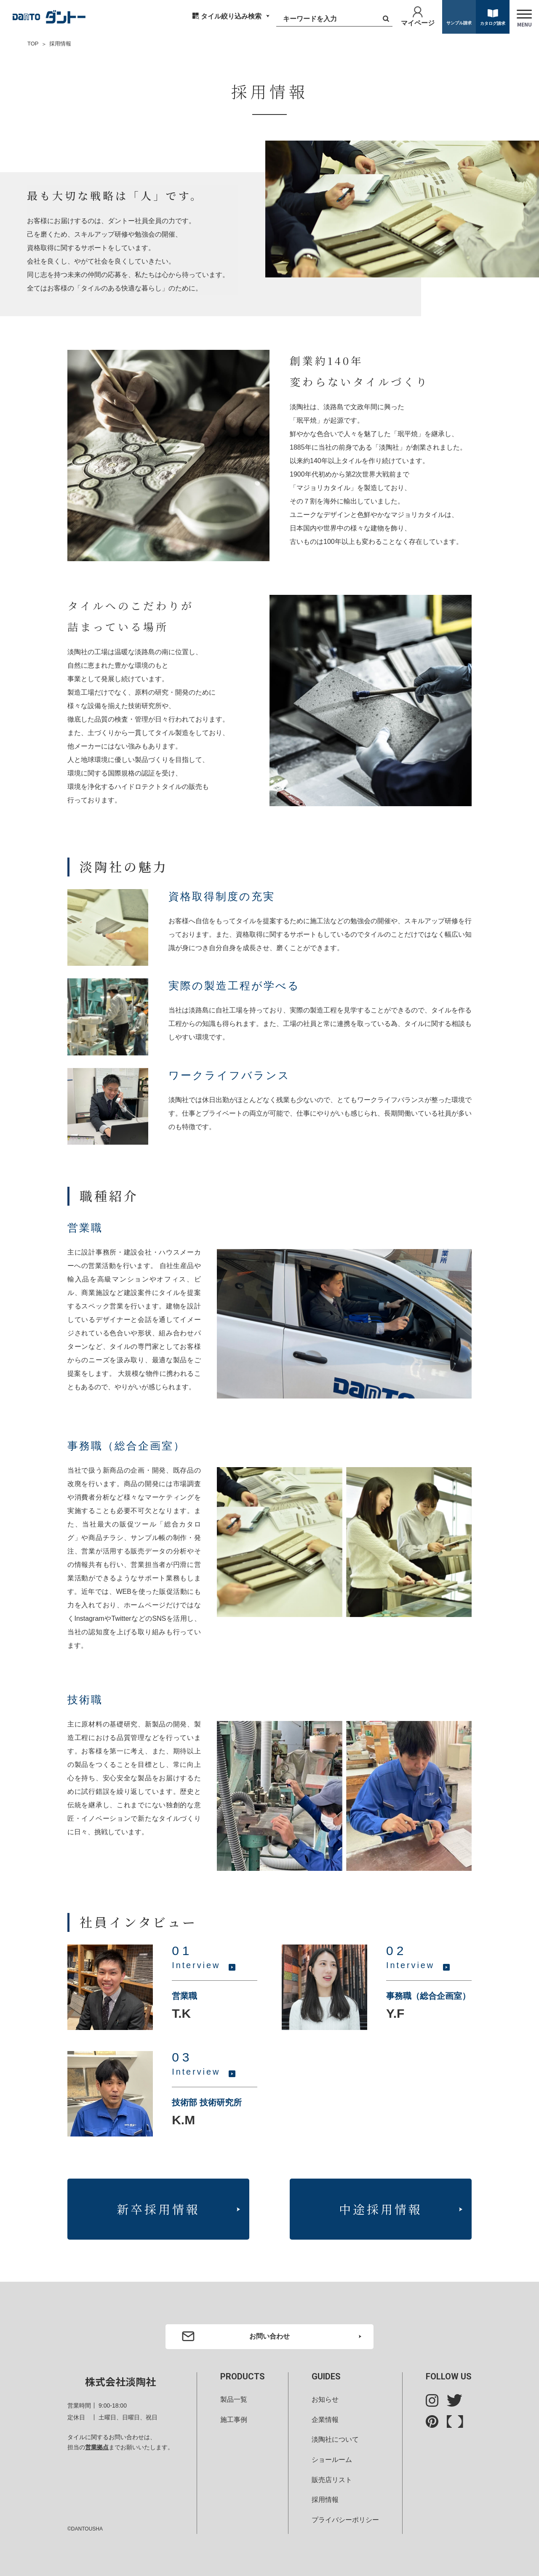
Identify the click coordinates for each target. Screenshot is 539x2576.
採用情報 (325, 2499)
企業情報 (325, 2419)
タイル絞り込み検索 (231, 16)
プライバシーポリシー (345, 2519)
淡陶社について (335, 2439)
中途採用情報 (380, 2208)
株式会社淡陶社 (120, 2381)
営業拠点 (97, 2447)
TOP (33, 43)
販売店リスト (332, 2479)
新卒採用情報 (158, 2208)
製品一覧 (233, 2399)
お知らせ (325, 2399)
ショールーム (332, 2459)
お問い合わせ (269, 2335)
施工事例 (233, 2419)
